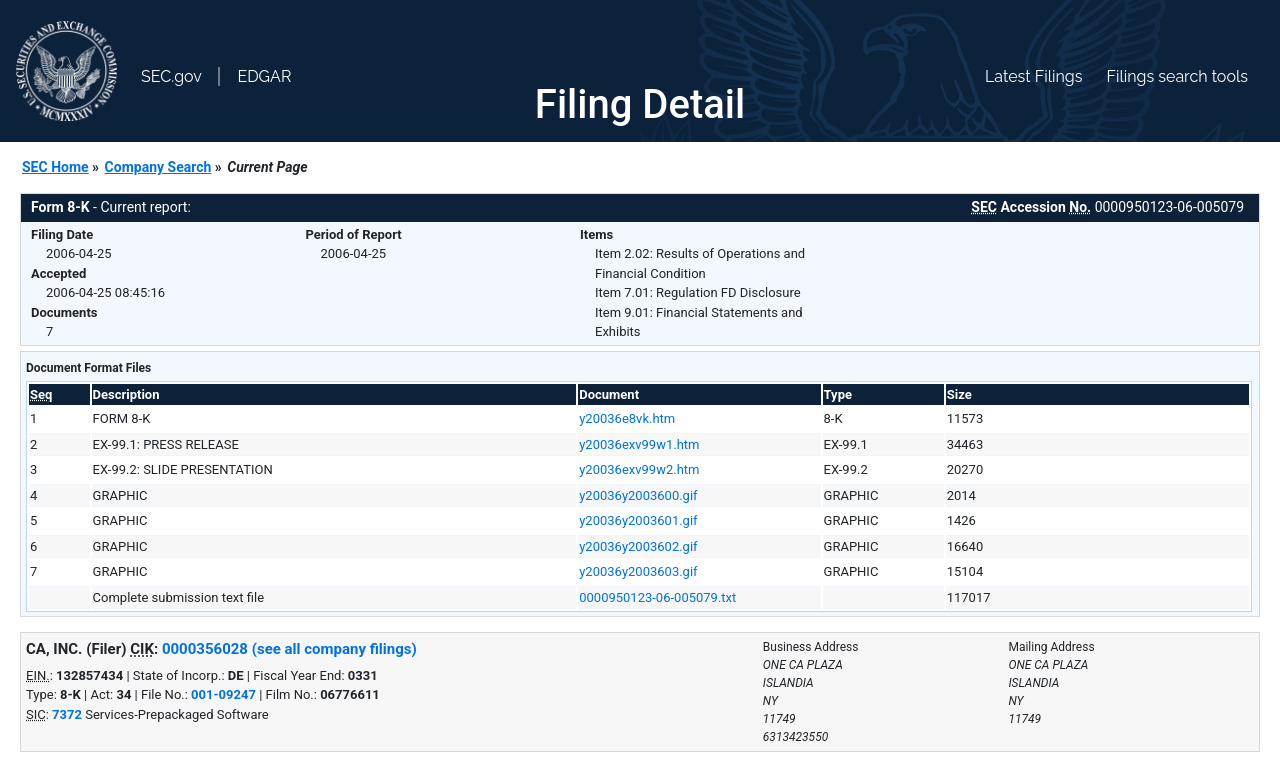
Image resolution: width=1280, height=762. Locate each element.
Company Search (158, 167)
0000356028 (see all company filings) (289, 649)
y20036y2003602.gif (638, 546)
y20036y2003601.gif (638, 520)
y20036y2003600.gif (638, 495)
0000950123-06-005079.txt (657, 597)
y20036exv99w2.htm (639, 469)
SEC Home (55, 167)
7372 (67, 714)
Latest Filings (1033, 76)
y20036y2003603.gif (638, 571)
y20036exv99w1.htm (639, 444)
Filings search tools (1177, 76)
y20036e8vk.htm (627, 418)
